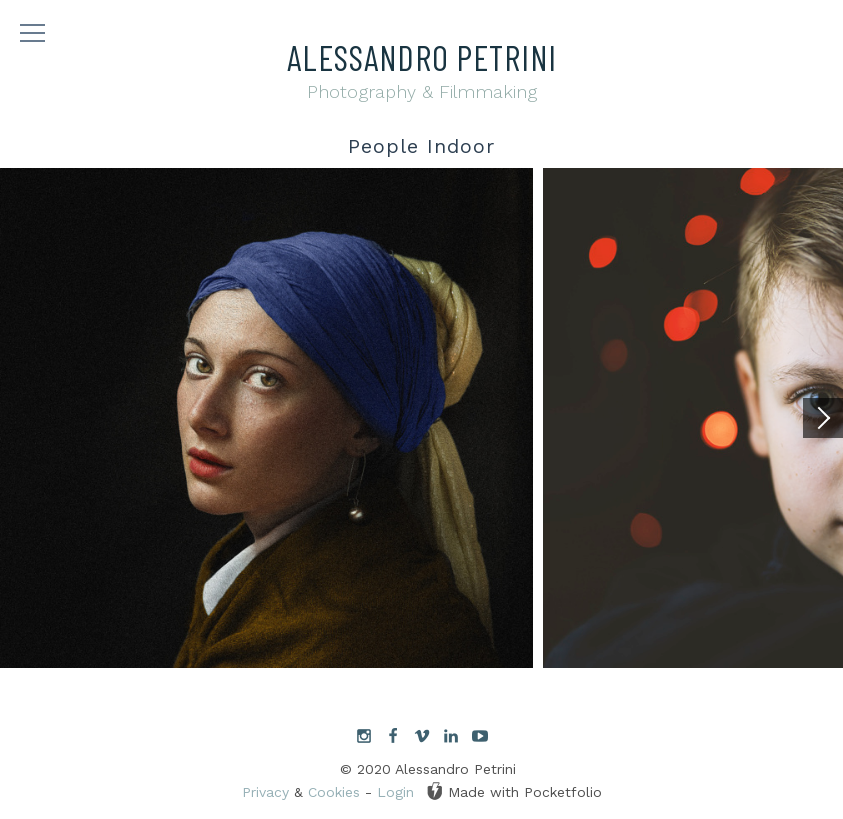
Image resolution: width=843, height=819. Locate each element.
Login (395, 792)
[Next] (823, 418)
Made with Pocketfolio (514, 791)
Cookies (334, 792)
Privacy (265, 792)
